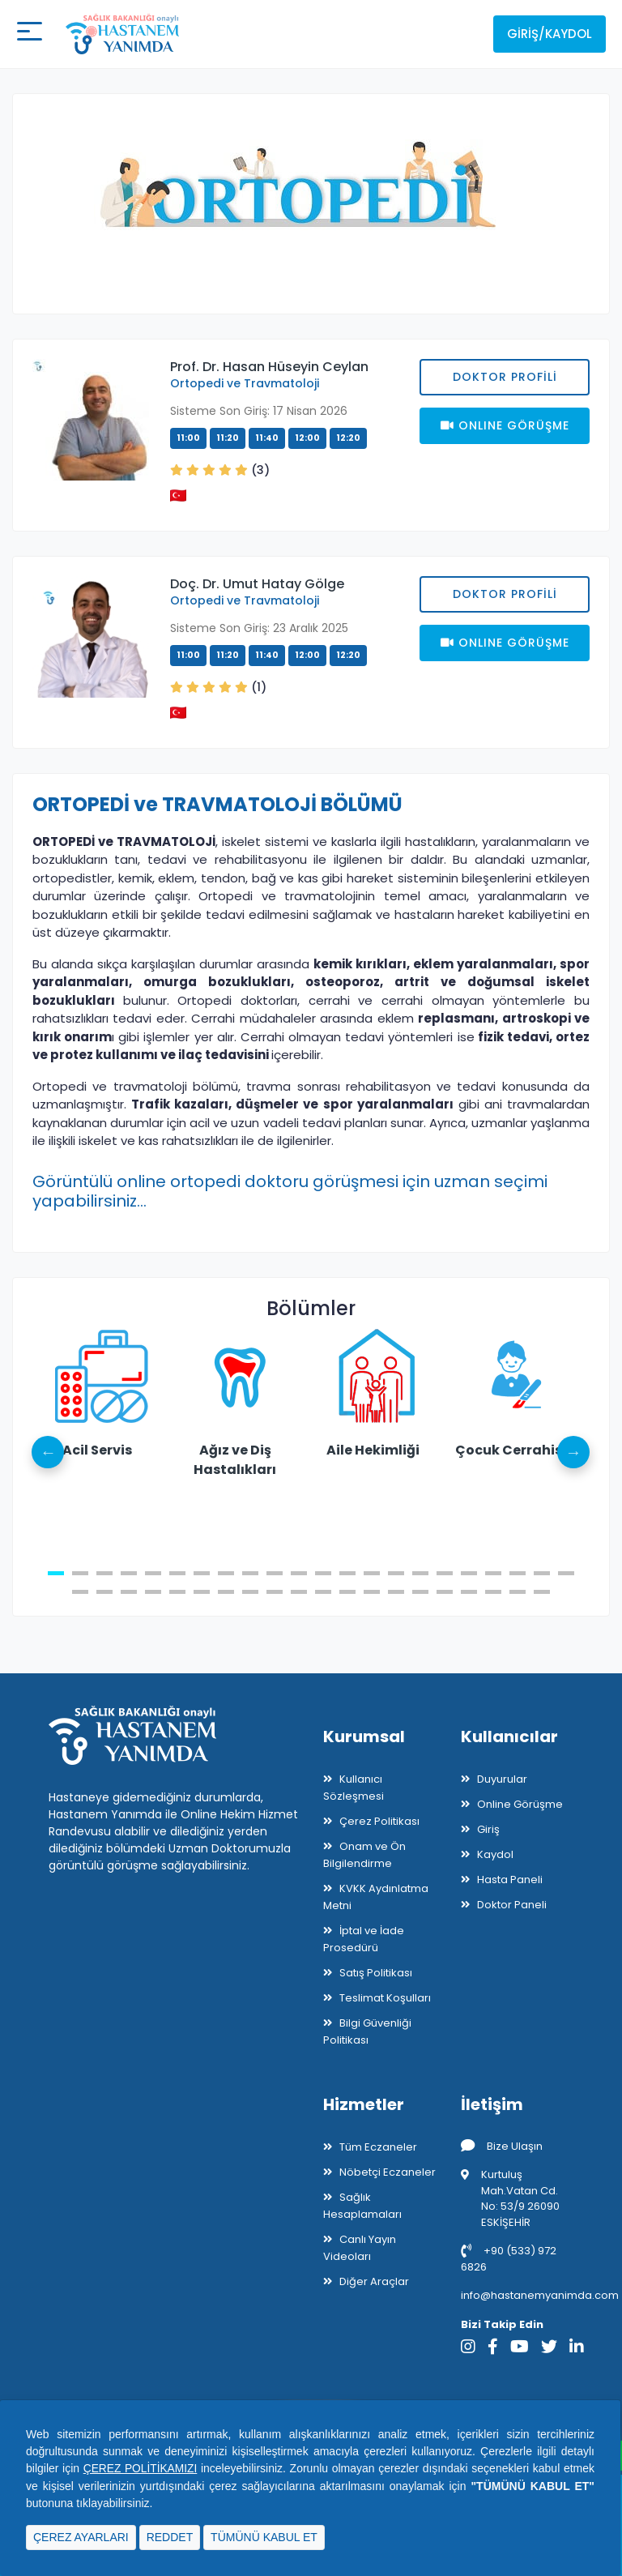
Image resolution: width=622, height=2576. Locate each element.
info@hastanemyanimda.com (540, 2295)
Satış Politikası (375, 1972)
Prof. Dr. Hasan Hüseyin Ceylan (269, 366)
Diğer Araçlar (374, 2281)
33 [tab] (323, 1592)
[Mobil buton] (28, 34)
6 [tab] (177, 1573)
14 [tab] (372, 1573)
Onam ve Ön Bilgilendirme (364, 1855)
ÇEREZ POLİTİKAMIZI (140, 2469)
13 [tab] (347, 1573)
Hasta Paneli (510, 1879)
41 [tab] (517, 1592)
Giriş (488, 1829)
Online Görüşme (520, 1804)
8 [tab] (226, 1573)
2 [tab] (80, 1573)
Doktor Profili (505, 377)
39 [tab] (469, 1592)
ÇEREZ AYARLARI (81, 2537)
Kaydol (495, 1854)
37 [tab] (420, 1592)
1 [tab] (56, 1573)
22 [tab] (566, 1573)
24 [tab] (104, 1592)
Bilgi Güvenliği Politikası (367, 2031)
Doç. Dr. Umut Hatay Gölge (257, 584)
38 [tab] (445, 1592)
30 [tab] (250, 1592)
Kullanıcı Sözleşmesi (353, 1787)
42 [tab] (542, 1592)
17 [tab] (445, 1573)
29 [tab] (226, 1592)
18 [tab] (469, 1573)
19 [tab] (493, 1573)
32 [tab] (299, 1592)
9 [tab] (250, 1573)
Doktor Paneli (512, 1904)
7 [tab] (202, 1573)
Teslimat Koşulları (385, 1998)
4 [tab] (129, 1573)
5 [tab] (153, 1573)
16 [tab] (420, 1573)
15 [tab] (396, 1573)
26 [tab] (153, 1592)
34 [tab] (347, 1592)
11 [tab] (299, 1573)
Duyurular (502, 1779)
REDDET (170, 2537)
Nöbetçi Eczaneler (387, 2172)
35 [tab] (372, 1592)
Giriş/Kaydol (549, 33)
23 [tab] (80, 1592)
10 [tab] (274, 1573)
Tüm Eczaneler (378, 2147)
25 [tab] (129, 1592)
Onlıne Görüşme (505, 425)
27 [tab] (177, 1592)
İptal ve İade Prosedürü (363, 1939)
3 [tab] (104, 1573)
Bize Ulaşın (502, 2146)
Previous (48, 1452)
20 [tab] (517, 1573)
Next (573, 1452)
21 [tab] (542, 1573)
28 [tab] (202, 1592)
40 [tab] (493, 1592)
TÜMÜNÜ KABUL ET (264, 2537)
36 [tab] (396, 1592)
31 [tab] (274, 1592)
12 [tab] (323, 1573)
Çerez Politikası (379, 1821)
